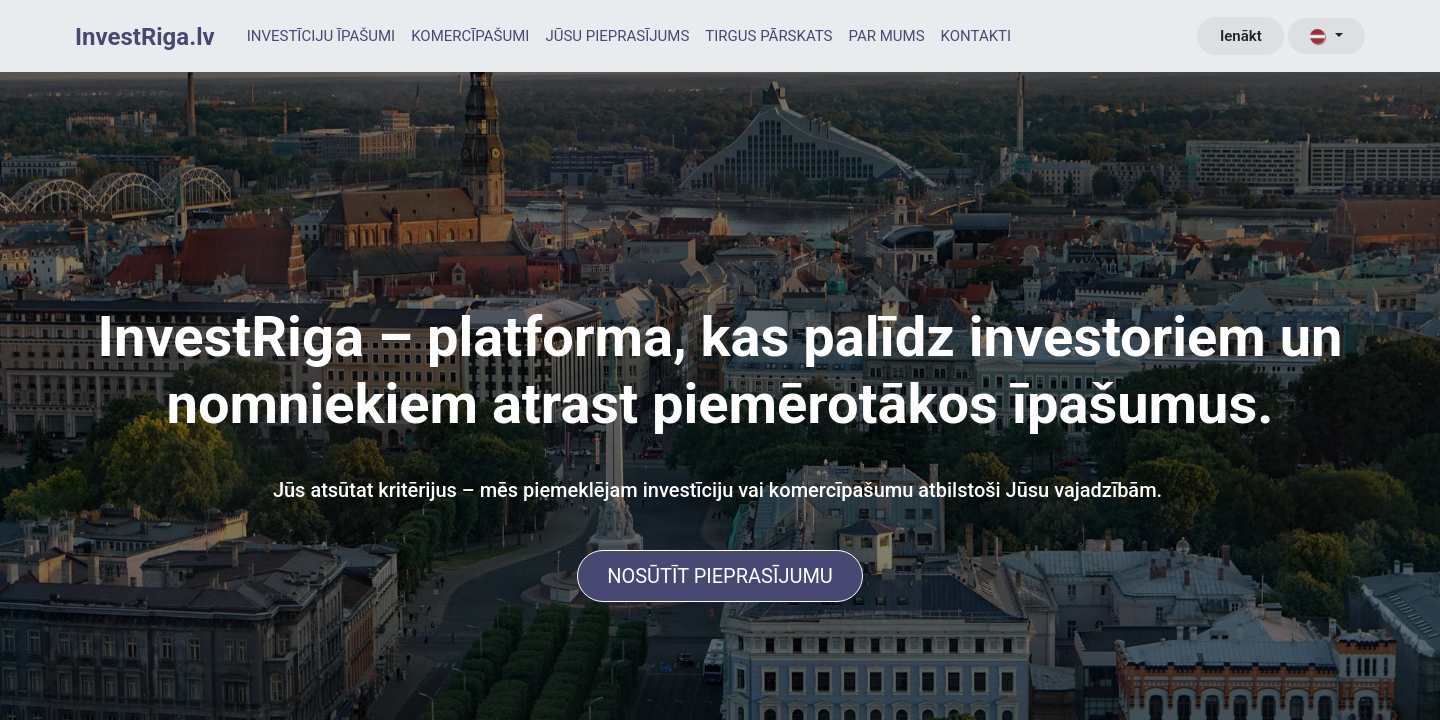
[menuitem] (321, 36)
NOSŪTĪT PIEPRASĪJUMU (720, 576)
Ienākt (1241, 36)
